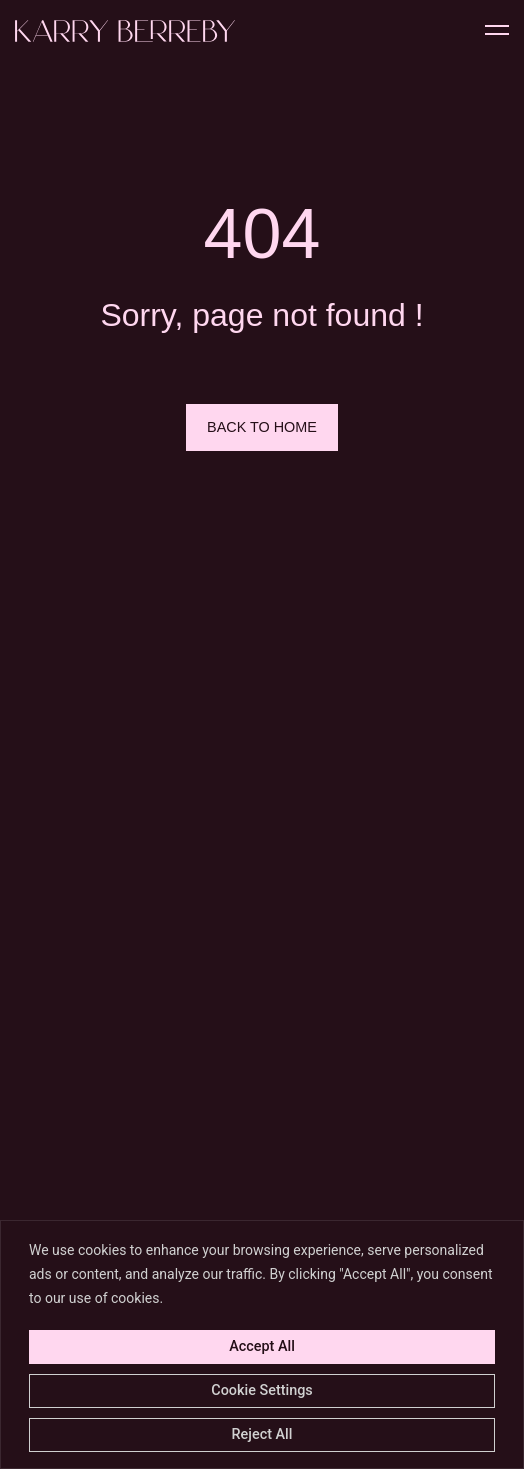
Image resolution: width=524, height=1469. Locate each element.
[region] (262, 1344)
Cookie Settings (261, 1390)
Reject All (262, 1434)
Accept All (262, 1346)
